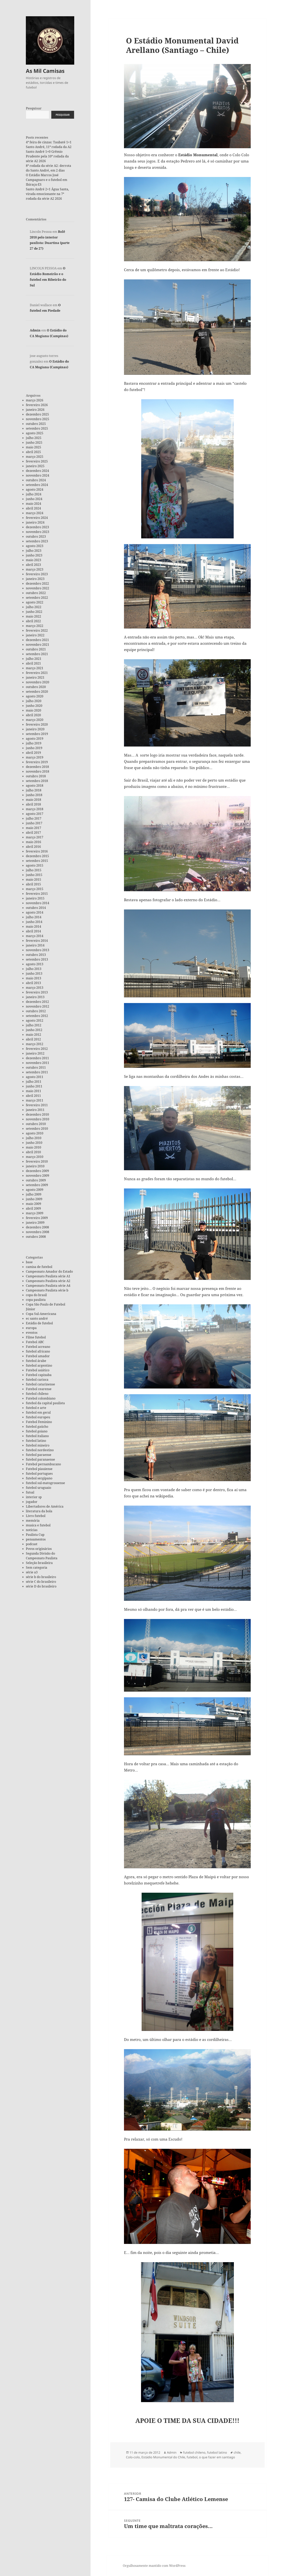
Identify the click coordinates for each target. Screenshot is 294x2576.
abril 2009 (33, 1208)
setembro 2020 (37, 691)
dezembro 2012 (37, 1002)
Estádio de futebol (39, 1323)
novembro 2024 (37, 475)
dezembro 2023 (37, 527)
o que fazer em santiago (217, 2457)
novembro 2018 (37, 771)
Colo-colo (133, 2457)
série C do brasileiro (41, 1581)
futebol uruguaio (38, 1487)
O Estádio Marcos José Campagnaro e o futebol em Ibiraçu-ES (46, 180)
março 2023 (34, 569)
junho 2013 (34, 973)
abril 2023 (33, 565)
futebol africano (38, 1351)
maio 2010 (33, 1147)
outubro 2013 (36, 955)
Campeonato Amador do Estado (49, 1271)
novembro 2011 (37, 1063)
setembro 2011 (37, 1072)
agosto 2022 (34, 602)
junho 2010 (34, 1142)
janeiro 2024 (35, 522)
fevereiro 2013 (37, 992)
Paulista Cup (35, 1534)
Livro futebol (35, 1516)
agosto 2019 (34, 738)
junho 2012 (34, 1030)
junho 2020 (34, 705)
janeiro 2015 (35, 898)
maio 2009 (33, 1204)
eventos (31, 1332)
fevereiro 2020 (37, 724)
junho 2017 (34, 823)
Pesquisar (34, 108)
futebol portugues (39, 1473)
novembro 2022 (37, 588)
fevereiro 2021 (37, 673)
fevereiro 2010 (37, 1161)
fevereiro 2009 (37, 1218)
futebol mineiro (37, 1445)
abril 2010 (33, 1152)
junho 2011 (34, 1086)
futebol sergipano (39, 1478)
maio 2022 (33, 616)
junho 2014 (34, 922)
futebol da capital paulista (45, 1403)
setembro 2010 (37, 1128)
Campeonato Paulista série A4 (48, 1285)
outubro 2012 (36, 1011)
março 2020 (34, 720)
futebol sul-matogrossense (45, 1483)
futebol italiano (37, 1436)
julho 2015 (33, 870)
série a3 (32, 1572)
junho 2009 (34, 1199)
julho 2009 (33, 1194)
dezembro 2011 (37, 1058)
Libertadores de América (44, 1506)
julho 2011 (33, 1081)
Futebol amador (38, 1356)
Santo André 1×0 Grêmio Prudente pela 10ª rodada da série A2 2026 (47, 156)
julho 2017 (33, 818)
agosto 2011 (34, 1077)
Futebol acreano (38, 1346)
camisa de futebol (39, 1267)
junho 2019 (34, 748)
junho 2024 (34, 499)
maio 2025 (33, 447)
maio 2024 (33, 503)
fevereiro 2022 (37, 630)
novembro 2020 (37, 682)
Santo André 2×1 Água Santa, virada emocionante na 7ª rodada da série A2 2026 (47, 194)
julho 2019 (33, 743)
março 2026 (34, 400)
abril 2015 (33, 884)
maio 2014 (33, 926)
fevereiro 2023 (37, 574)
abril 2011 (33, 1095)
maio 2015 (33, 879)
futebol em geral (38, 1412)
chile (237, 2452)
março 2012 (34, 1044)
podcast (31, 1544)
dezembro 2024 (37, 471)
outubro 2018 (36, 776)
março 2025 (34, 456)
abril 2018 (33, 804)
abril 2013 (33, 983)
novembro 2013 (37, 950)
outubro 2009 (36, 1180)
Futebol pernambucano (43, 1464)
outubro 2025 (36, 424)
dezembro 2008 (37, 1227)
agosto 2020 (34, 696)
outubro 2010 (36, 1124)
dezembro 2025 (37, 414)
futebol (192, 2457)
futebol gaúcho (37, 1426)
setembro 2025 (37, 428)
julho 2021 (33, 658)
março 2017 (34, 837)
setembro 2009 (37, 1185)
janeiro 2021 (35, 677)
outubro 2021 (36, 649)
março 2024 (34, 513)
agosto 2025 (34, 433)
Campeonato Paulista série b (47, 1290)
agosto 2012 (34, 1020)
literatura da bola (39, 1511)
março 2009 (34, 1213)
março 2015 (34, 889)
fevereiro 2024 (37, 518)
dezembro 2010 (37, 1114)
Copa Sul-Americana (41, 1314)
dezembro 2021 (37, 640)
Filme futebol (36, 1337)
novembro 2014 (37, 903)
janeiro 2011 (35, 1110)
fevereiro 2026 (37, 405)
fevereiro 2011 (37, 1105)
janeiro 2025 (35, 466)
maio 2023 (33, 560)
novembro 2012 (37, 1006)
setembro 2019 (37, 734)
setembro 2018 (37, 781)
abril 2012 (33, 1039)
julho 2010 (33, 1138)
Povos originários (39, 1549)
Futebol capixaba (39, 1375)
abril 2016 (33, 846)
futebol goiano (36, 1431)
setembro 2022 (37, 597)
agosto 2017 (34, 814)
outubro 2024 (36, 480)
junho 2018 (34, 795)
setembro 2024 (37, 485)
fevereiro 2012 (37, 1048)
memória (33, 1520)
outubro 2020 (36, 687)
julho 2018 (33, 790)
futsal (30, 1492)
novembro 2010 (37, 1119)
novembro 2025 (37, 419)
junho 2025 (34, 442)
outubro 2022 (36, 593)
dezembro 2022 (37, 583)
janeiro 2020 (35, 729)
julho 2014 (33, 917)
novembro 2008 (37, 1232)
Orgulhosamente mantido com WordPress (154, 2565)
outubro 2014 (36, 908)
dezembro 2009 (37, 1171)
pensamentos (36, 1539)
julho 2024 (33, 494)
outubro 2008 (36, 1236)
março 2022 (34, 626)
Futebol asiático (37, 1370)
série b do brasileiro (41, 1577)
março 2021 (34, 668)
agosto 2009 (34, 1189)
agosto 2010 (34, 1133)
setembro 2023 (37, 541)
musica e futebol (38, 1525)
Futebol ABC (35, 1342)
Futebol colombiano (40, 1398)
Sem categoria (36, 1567)
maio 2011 (33, 1091)
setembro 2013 (37, 959)
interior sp (34, 1497)
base (29, 1262)
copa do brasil (36, 1295)
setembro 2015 (37, 861)
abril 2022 (33, 621)
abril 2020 (33, 715)
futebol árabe (36, 1361)
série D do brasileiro (41, 1586)
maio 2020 (33, 710)
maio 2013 (33, 978)
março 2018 (34, 809)
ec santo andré (37, 1318)
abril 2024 (33, 508)
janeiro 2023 (35, 579)
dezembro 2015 (37, 856)
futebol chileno (37, 1393)
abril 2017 (33, 832)
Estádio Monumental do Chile (163, 2457)
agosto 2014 (34, 912)
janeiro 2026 (35, 409)
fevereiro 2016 (37, 851)
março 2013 (34, 987)
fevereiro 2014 (37, 940)
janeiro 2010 (35, 1166)
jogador (31, 1502)
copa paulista (36, 1299)
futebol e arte (36, 1408)
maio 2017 (33, 828)
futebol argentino (39, 1365)
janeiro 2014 (35, 945)
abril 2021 (33, 663)
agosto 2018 (34, 785)
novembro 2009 (37, 1175)
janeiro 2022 (35, 635)
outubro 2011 (36, 1067)
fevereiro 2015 (37, 893)
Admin (35, 330)
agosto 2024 (34, 489)
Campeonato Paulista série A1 (48, 1276)
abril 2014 (33, 931)
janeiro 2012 (35, 1053)
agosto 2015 (34, 865)
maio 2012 (33, 1034)
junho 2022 (34, 611)
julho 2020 (33, 701)
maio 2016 (33, 842)
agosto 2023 (34, 546)
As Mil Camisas (45, 70)
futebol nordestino (40, 1450)
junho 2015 (34, 875)
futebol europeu (38, 1417)
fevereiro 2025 (37, 461)
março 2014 (34, 936)
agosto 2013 (34, 964)
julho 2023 (33, 550)
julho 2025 (33, 438)
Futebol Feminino (39, 1422)
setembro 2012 (37, 1016)
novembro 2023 (37, 532)
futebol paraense (38, 1455)
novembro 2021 (37, 644)
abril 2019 (33, 752)
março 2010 (34, 1157)
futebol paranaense (40, 1459)
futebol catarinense (40, 1384)
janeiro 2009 (35, 1222)
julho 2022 (33, 607)
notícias (31, 1530)
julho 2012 (33, 1025)
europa (31, 1328)
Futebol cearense (39, 1389)
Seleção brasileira (39, 1563)
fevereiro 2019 (37, 762)
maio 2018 (33, 799)
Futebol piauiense (39, 1469)
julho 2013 (33, 969)
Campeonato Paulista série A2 (48, 1281)
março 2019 (34, 757)
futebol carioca (37, 1379)
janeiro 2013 (35, 997)
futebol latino (36, 1440)
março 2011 (34, 1100)
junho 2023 (34, 555)
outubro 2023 (36, 536)
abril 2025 (33, 452)
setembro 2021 (37, 654)
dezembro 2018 (37, 767)
